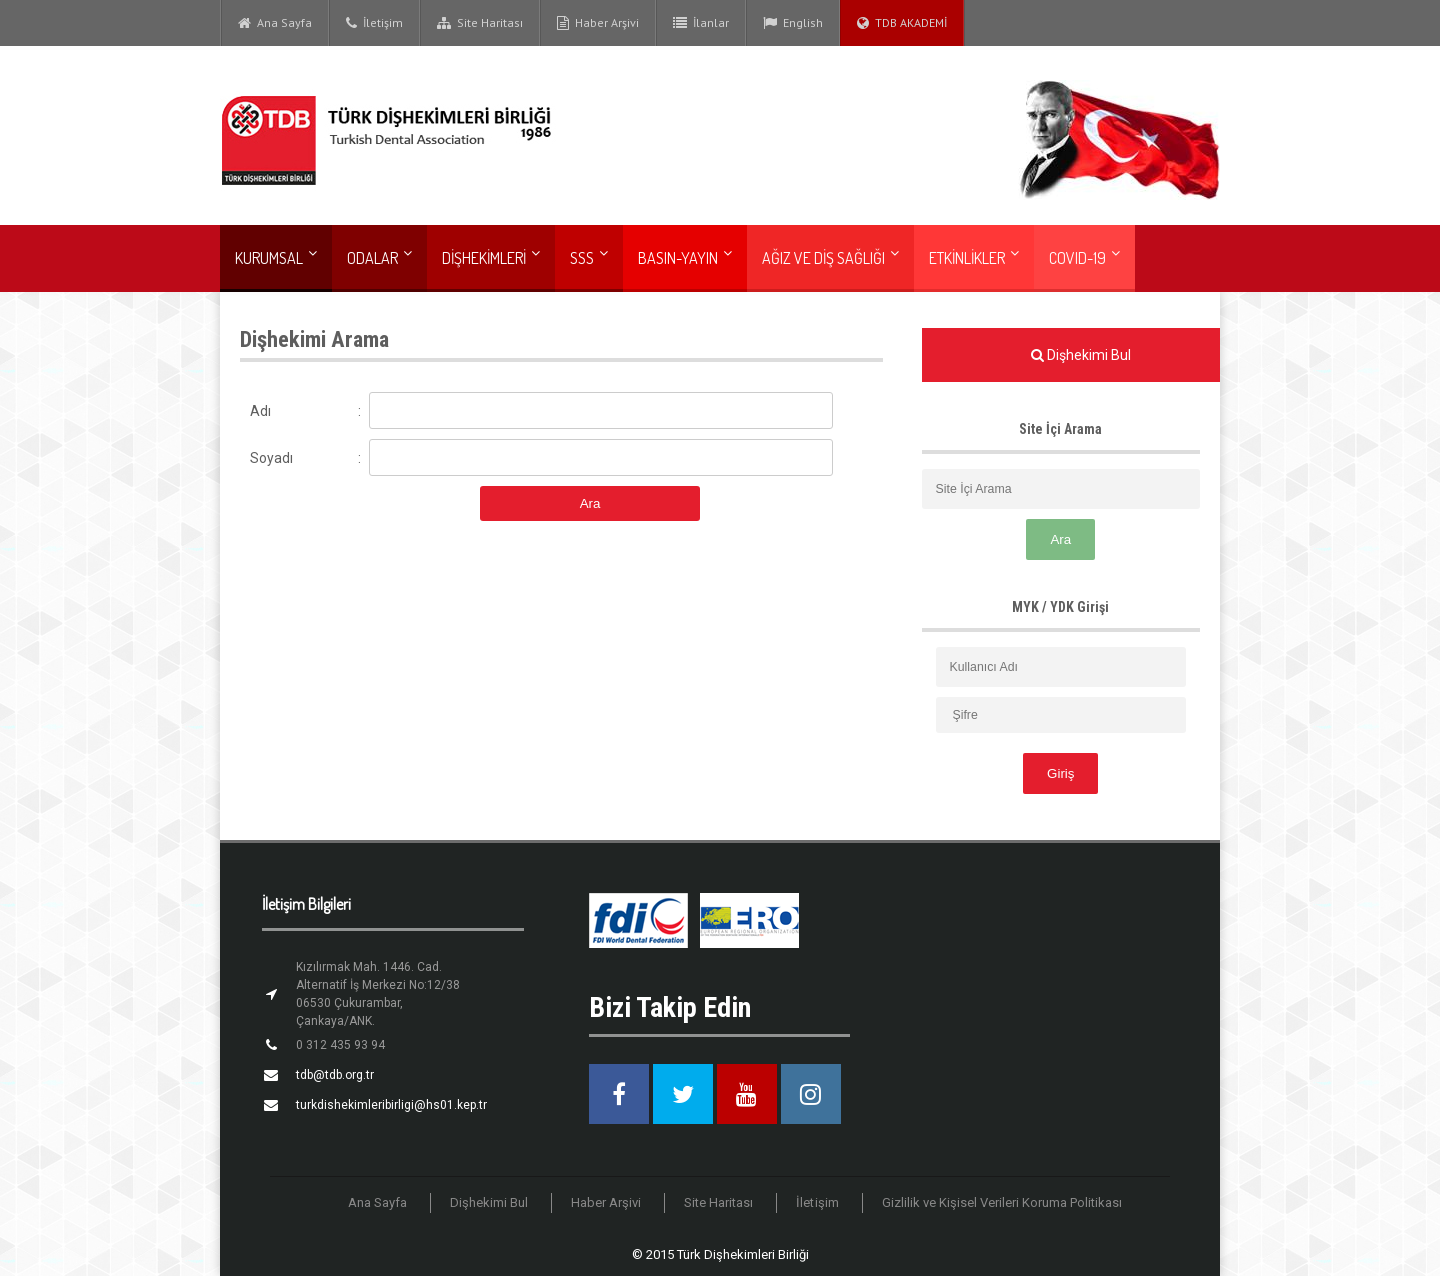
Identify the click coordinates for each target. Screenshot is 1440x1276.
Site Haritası (480, 23)
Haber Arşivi (598, 23)
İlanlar (701, 23)
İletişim (374, 23)
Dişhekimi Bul (490, 1202)
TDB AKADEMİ (902, 23)
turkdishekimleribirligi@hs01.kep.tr (391, 1105)
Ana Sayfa (275, 23)
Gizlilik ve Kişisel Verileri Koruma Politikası (1002, 1202)
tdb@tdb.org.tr (335, 1075)
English (793, 23)
